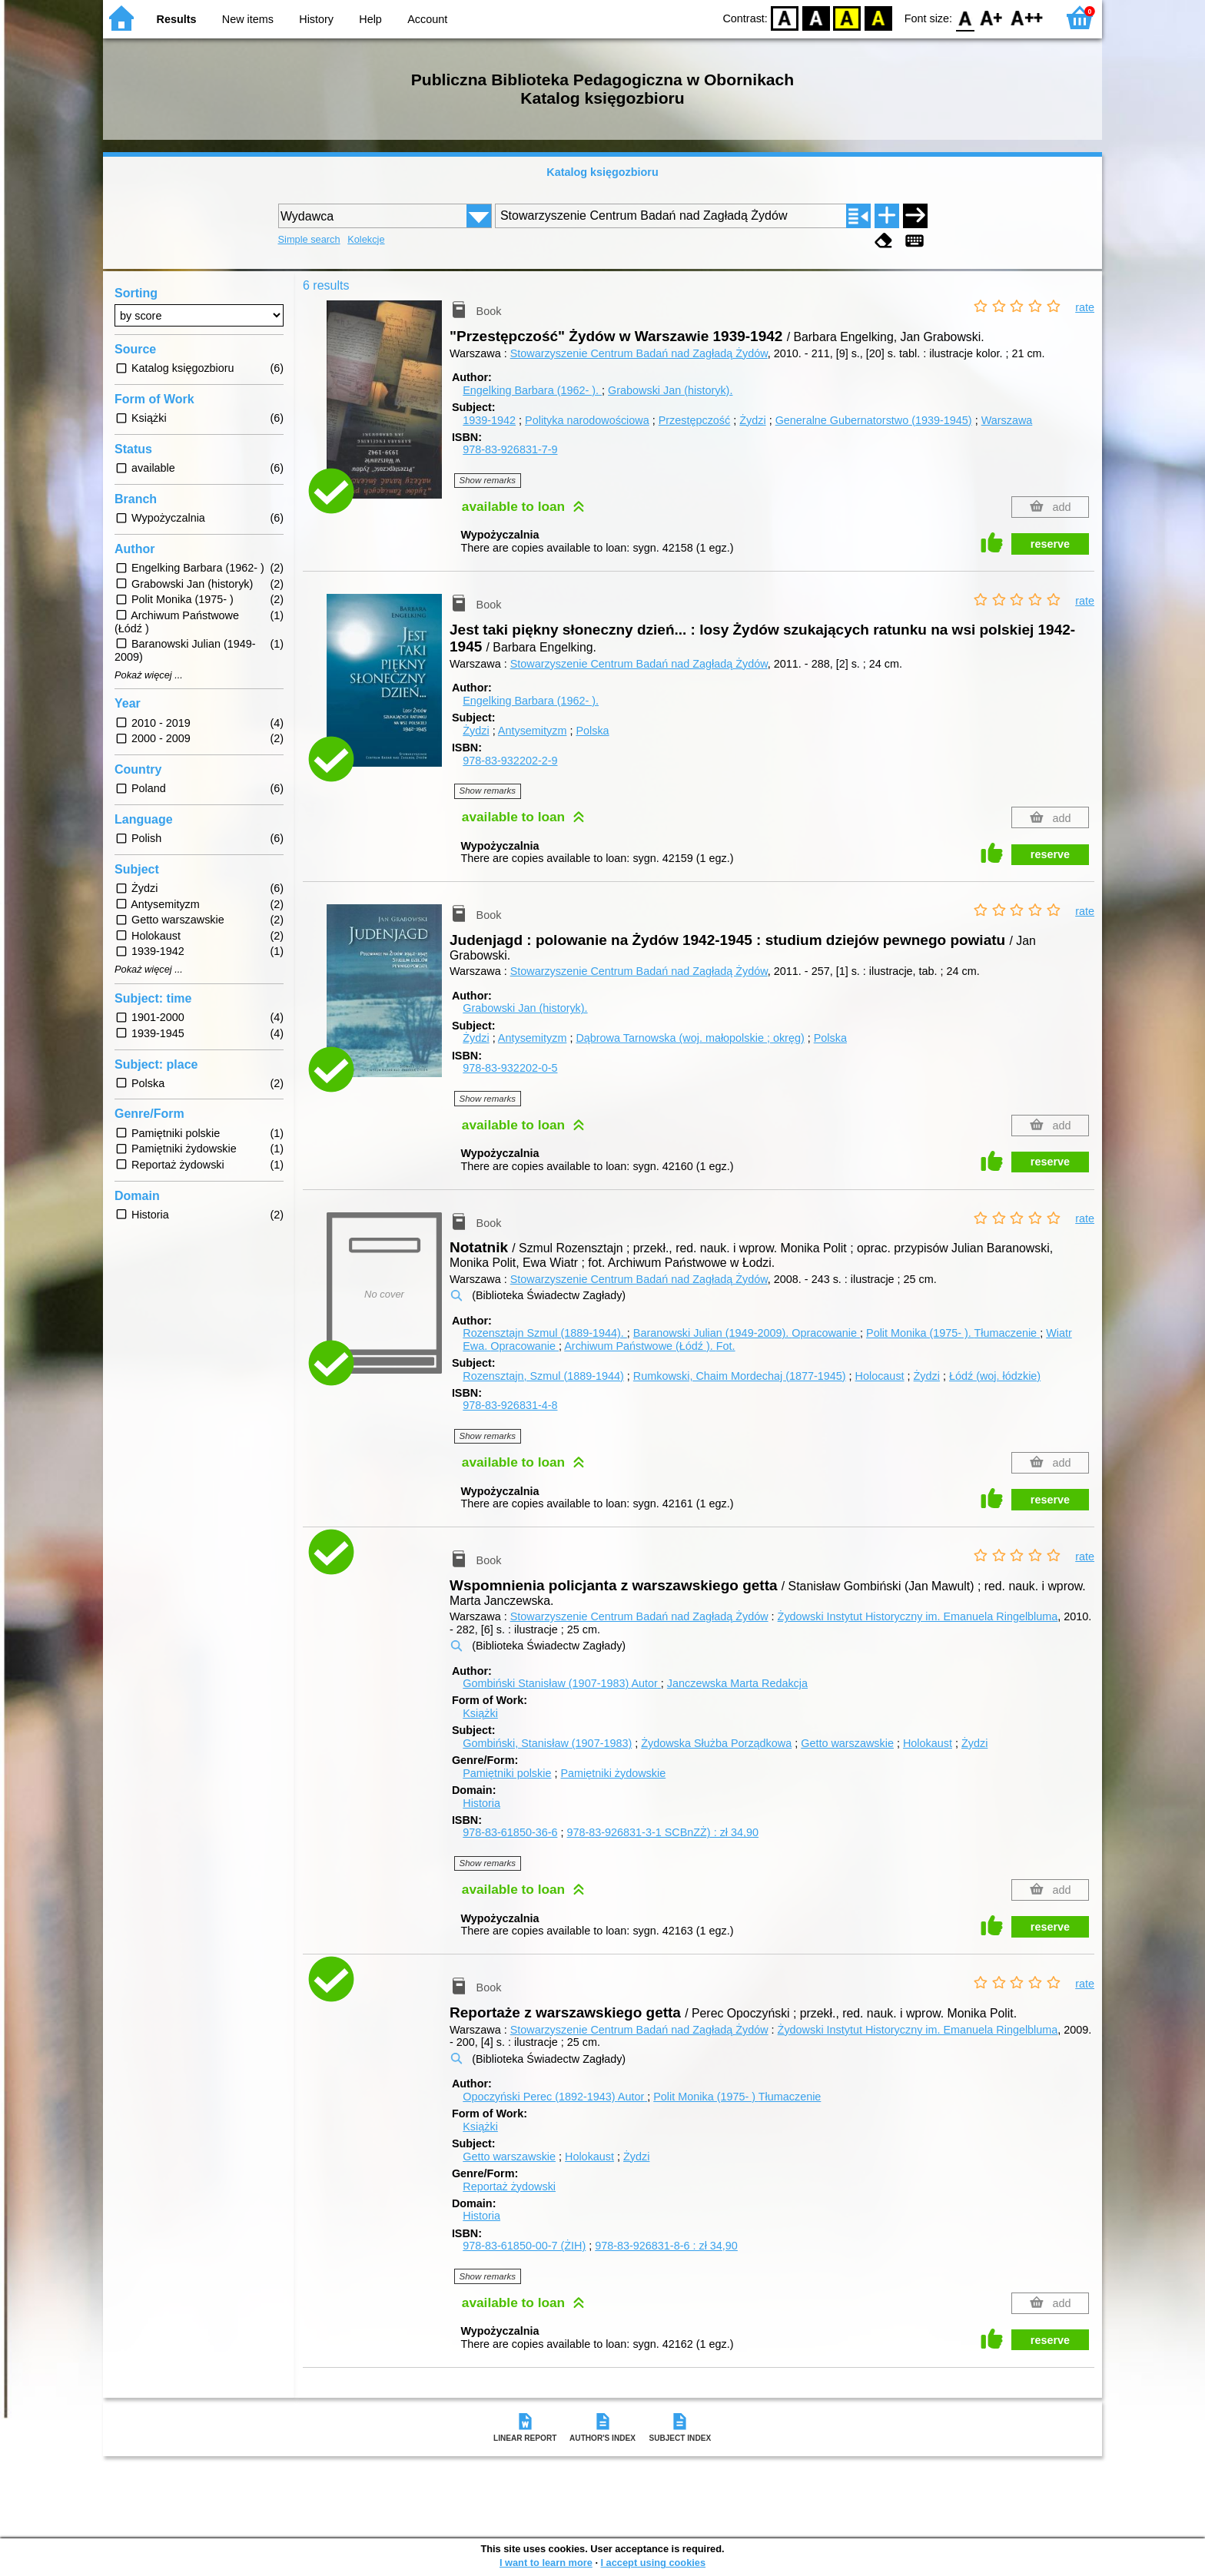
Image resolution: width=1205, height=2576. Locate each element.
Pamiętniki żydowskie (613, 1773)
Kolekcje (365, 239)
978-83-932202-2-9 (510, 760)
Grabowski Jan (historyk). (670, 390)
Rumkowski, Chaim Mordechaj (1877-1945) (739, 1376)
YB (847, 17)
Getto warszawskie (847, 1743)
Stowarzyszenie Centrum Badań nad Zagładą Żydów (639, 353)
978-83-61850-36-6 (510, 1832)
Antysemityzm (532, 730)
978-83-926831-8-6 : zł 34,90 (666, 2245)
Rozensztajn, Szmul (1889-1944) (543, 1376)
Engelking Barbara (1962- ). (532, 390)
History (316, 19)
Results (177, 19)
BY (878, 17)
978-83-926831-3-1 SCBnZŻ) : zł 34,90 (662, 1832)
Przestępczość (695, 420)
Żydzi (752, 420)
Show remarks (488, 480)
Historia (481, 1803)
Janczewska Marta (737, 1683)
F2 (1027, 17)
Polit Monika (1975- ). (953, 1333)
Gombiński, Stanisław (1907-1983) (547, 1743)
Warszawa (1007, 420)
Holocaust (880, 1376)
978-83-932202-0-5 (510, 1068)
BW (816, 17)
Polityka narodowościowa (587, 420)
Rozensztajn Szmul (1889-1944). (545, 1333)
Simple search (309, 239)
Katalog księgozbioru (602, 172)
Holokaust (927, 1743)
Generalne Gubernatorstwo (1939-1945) (873, 420)
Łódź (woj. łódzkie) (995, 1376)
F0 (965, 17)
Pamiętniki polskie (507, 1773)
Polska (592, 730)
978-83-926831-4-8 (510, 1405)
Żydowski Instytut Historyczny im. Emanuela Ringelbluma (918, 1616)
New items (248, 19)
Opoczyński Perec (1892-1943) (555, 2096)
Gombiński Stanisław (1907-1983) (562, 1683)
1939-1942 (489, 420)
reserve (1050, 544)
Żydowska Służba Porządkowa (716, 1743)
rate (1084, 307)
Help (370, 19)
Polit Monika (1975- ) (737, 2096)
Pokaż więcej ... (149, 675)
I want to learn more (546, 2562)
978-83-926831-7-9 (510, 449)
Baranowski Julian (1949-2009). (746, 1333)
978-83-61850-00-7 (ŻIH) (524, 2245)
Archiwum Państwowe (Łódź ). (649, 1346)
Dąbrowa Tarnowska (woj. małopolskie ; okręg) (690, 1038)
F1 (991, 17)
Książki (480, 1713)
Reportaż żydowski (509, 2186)
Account (427, 19)
